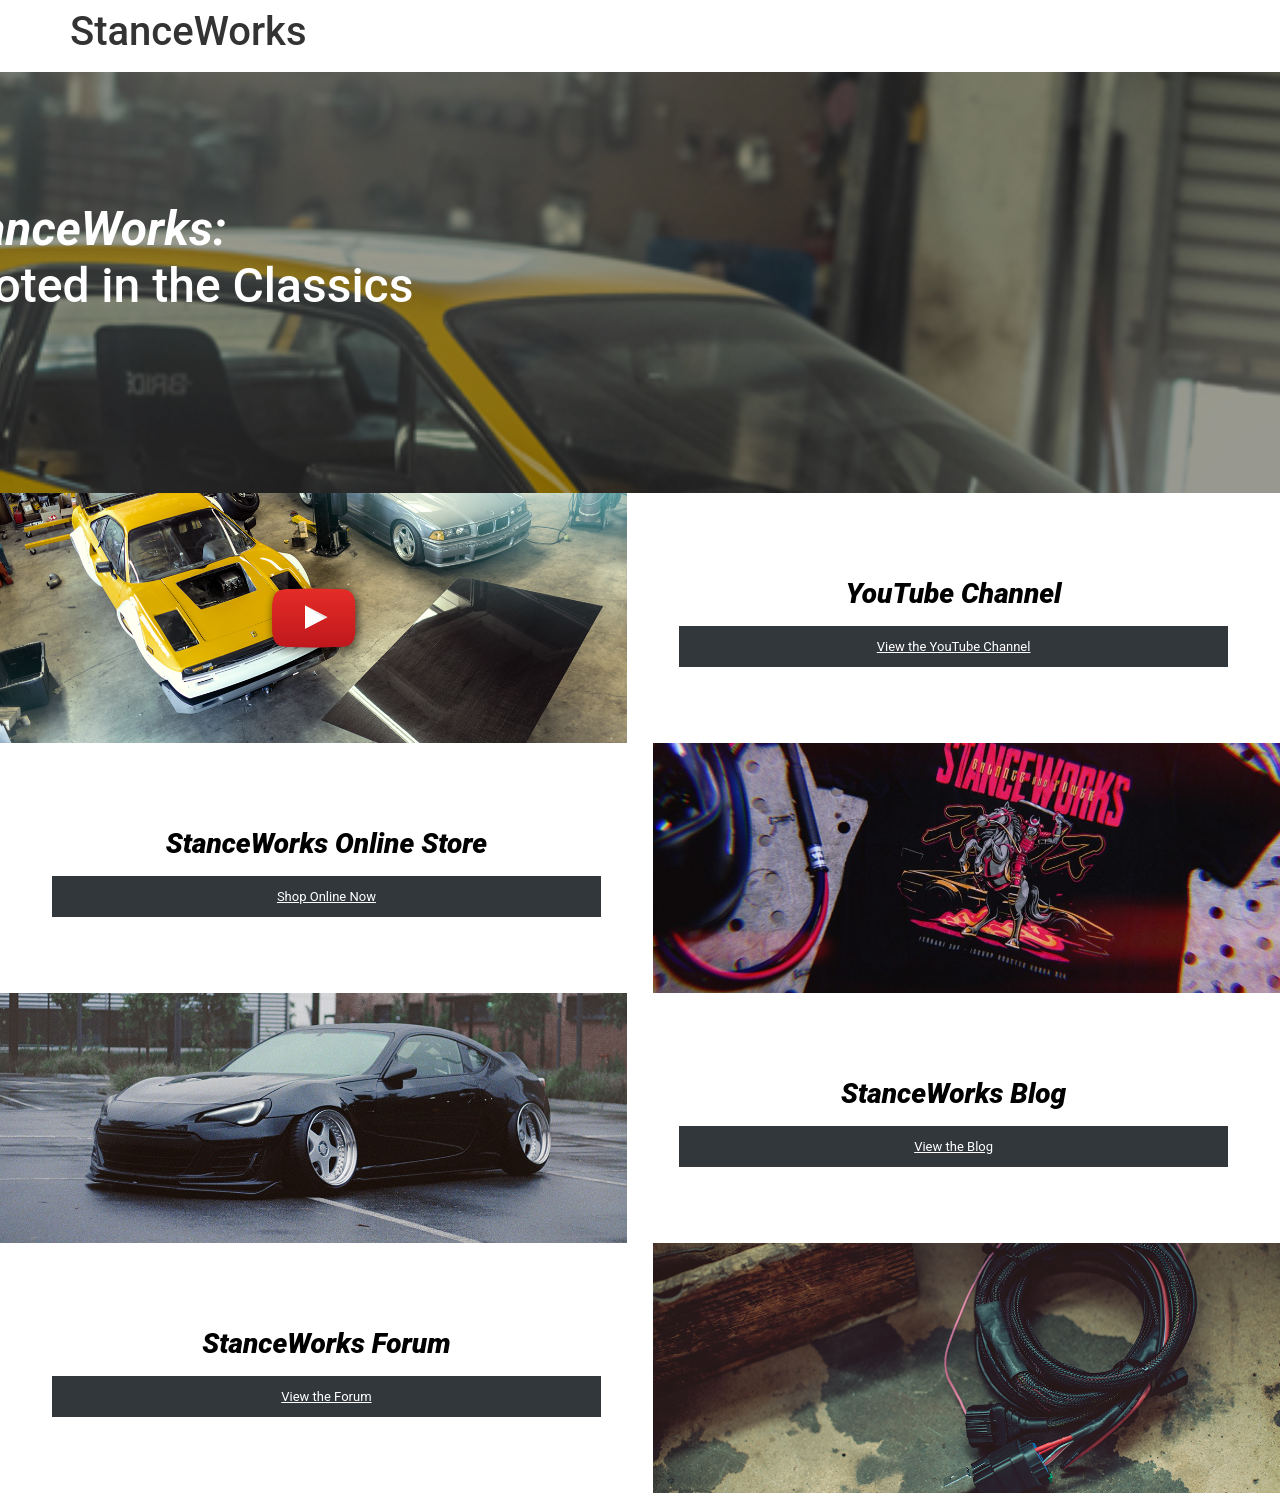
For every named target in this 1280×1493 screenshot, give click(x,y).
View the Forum (326, 1396)
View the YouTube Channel (954, 646)
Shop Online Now (326, 896)
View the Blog (953, 1146)
